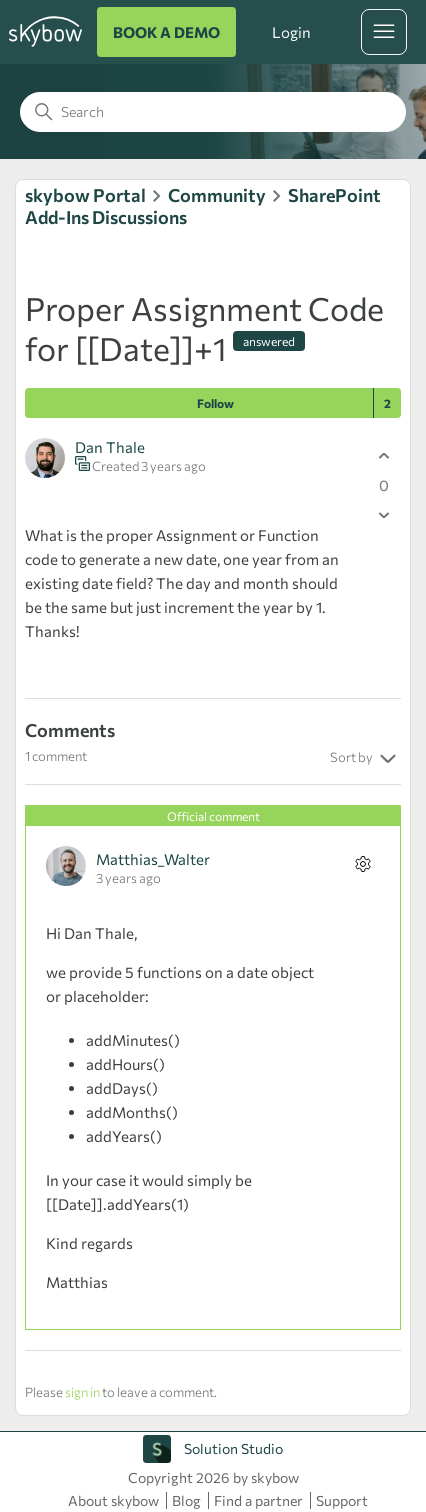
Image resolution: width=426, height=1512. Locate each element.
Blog (186, 1500)
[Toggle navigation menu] (384, 32)
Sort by (365, 759)
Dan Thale (110, 447)
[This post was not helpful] (383, 514)
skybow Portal (85, 195)
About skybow (113, 1500)
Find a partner (258, 1500)
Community (217, 195)
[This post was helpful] (383, 455)
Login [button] (291, 32)
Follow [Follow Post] (215, 403)
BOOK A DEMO (166, 32)
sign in (82, 1392)
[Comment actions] (362, 863)
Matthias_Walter (153, 859)
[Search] (213, 112)
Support (342, 1500)
